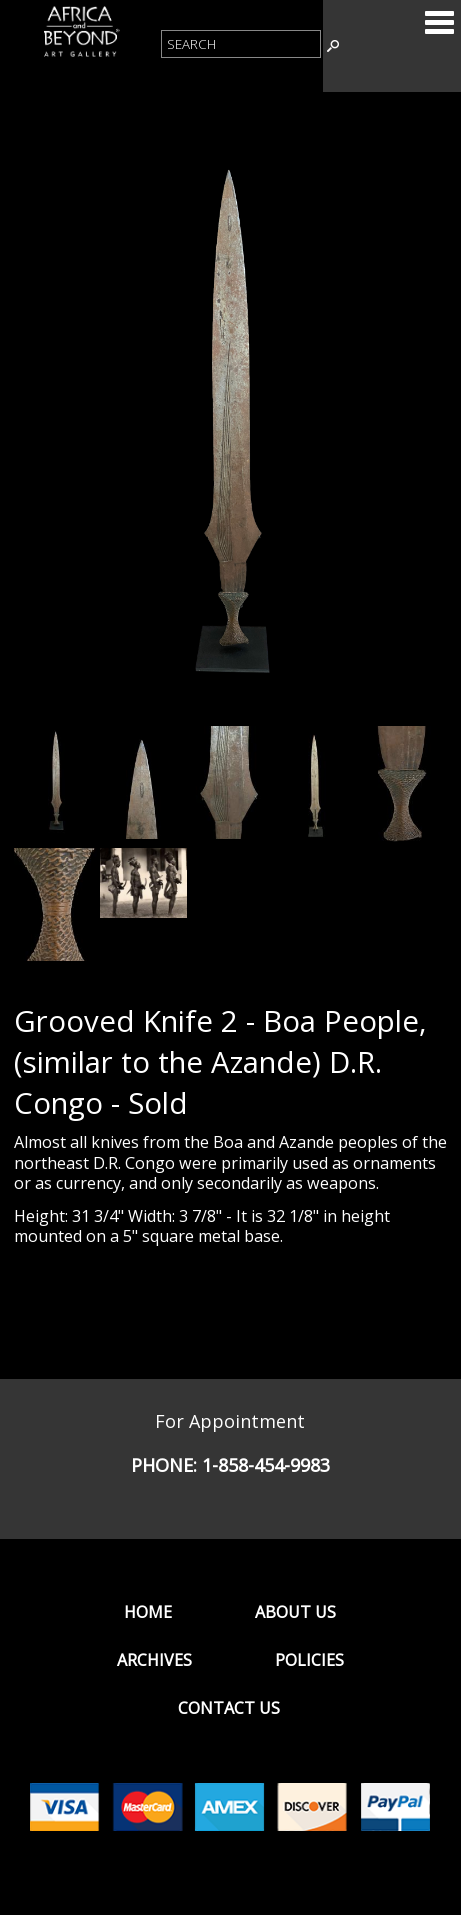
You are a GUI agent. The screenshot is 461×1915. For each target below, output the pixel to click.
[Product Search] (241, 44)
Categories (439, 22)
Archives (154, 1660)
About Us (295, 1612)
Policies (309, 1660)
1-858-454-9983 (266, 1465)
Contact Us (229, 1708)
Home (148, 1612)
